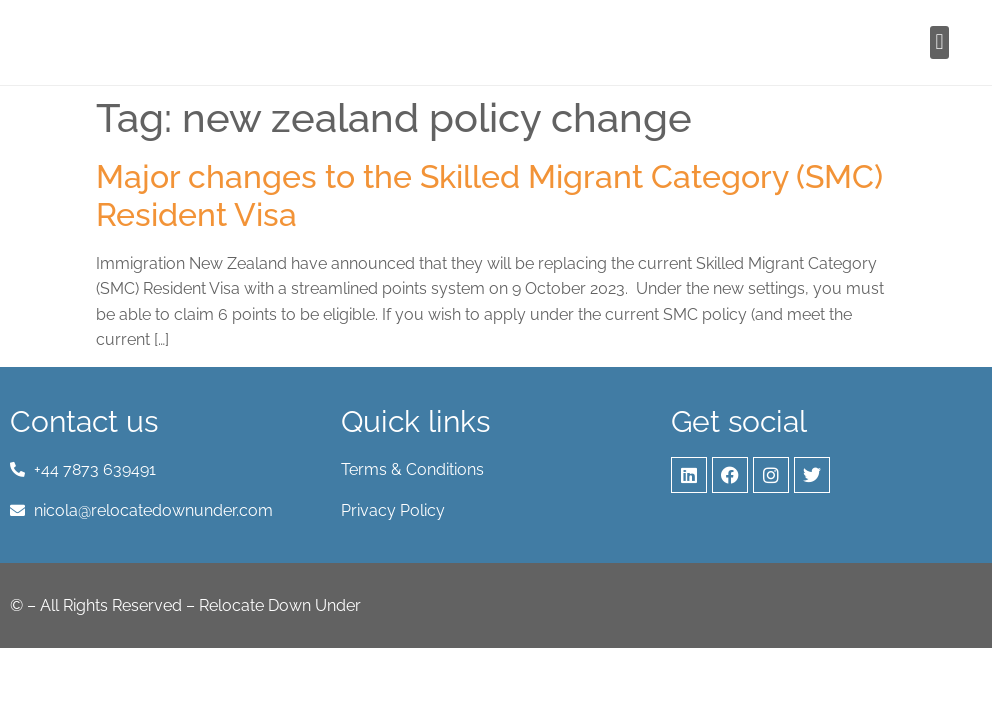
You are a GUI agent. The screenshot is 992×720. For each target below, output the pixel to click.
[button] (939, 42)
